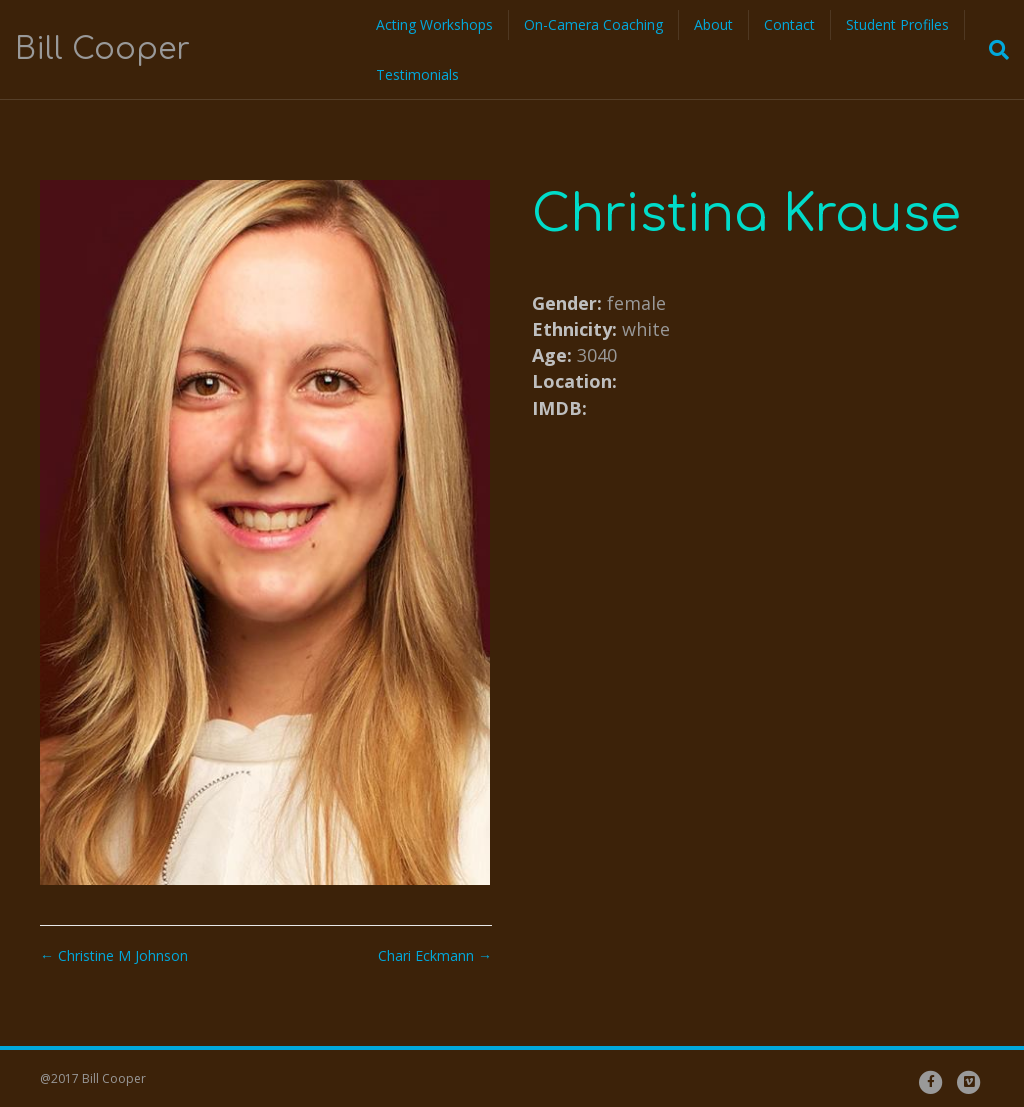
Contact (789, 24)
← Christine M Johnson (114, 955)
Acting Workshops (434, 24)
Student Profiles (897, 24)
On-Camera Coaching (593, 24)
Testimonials (417, 74)
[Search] (993, 50)
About (713, 24)
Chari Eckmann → (435, 955)
